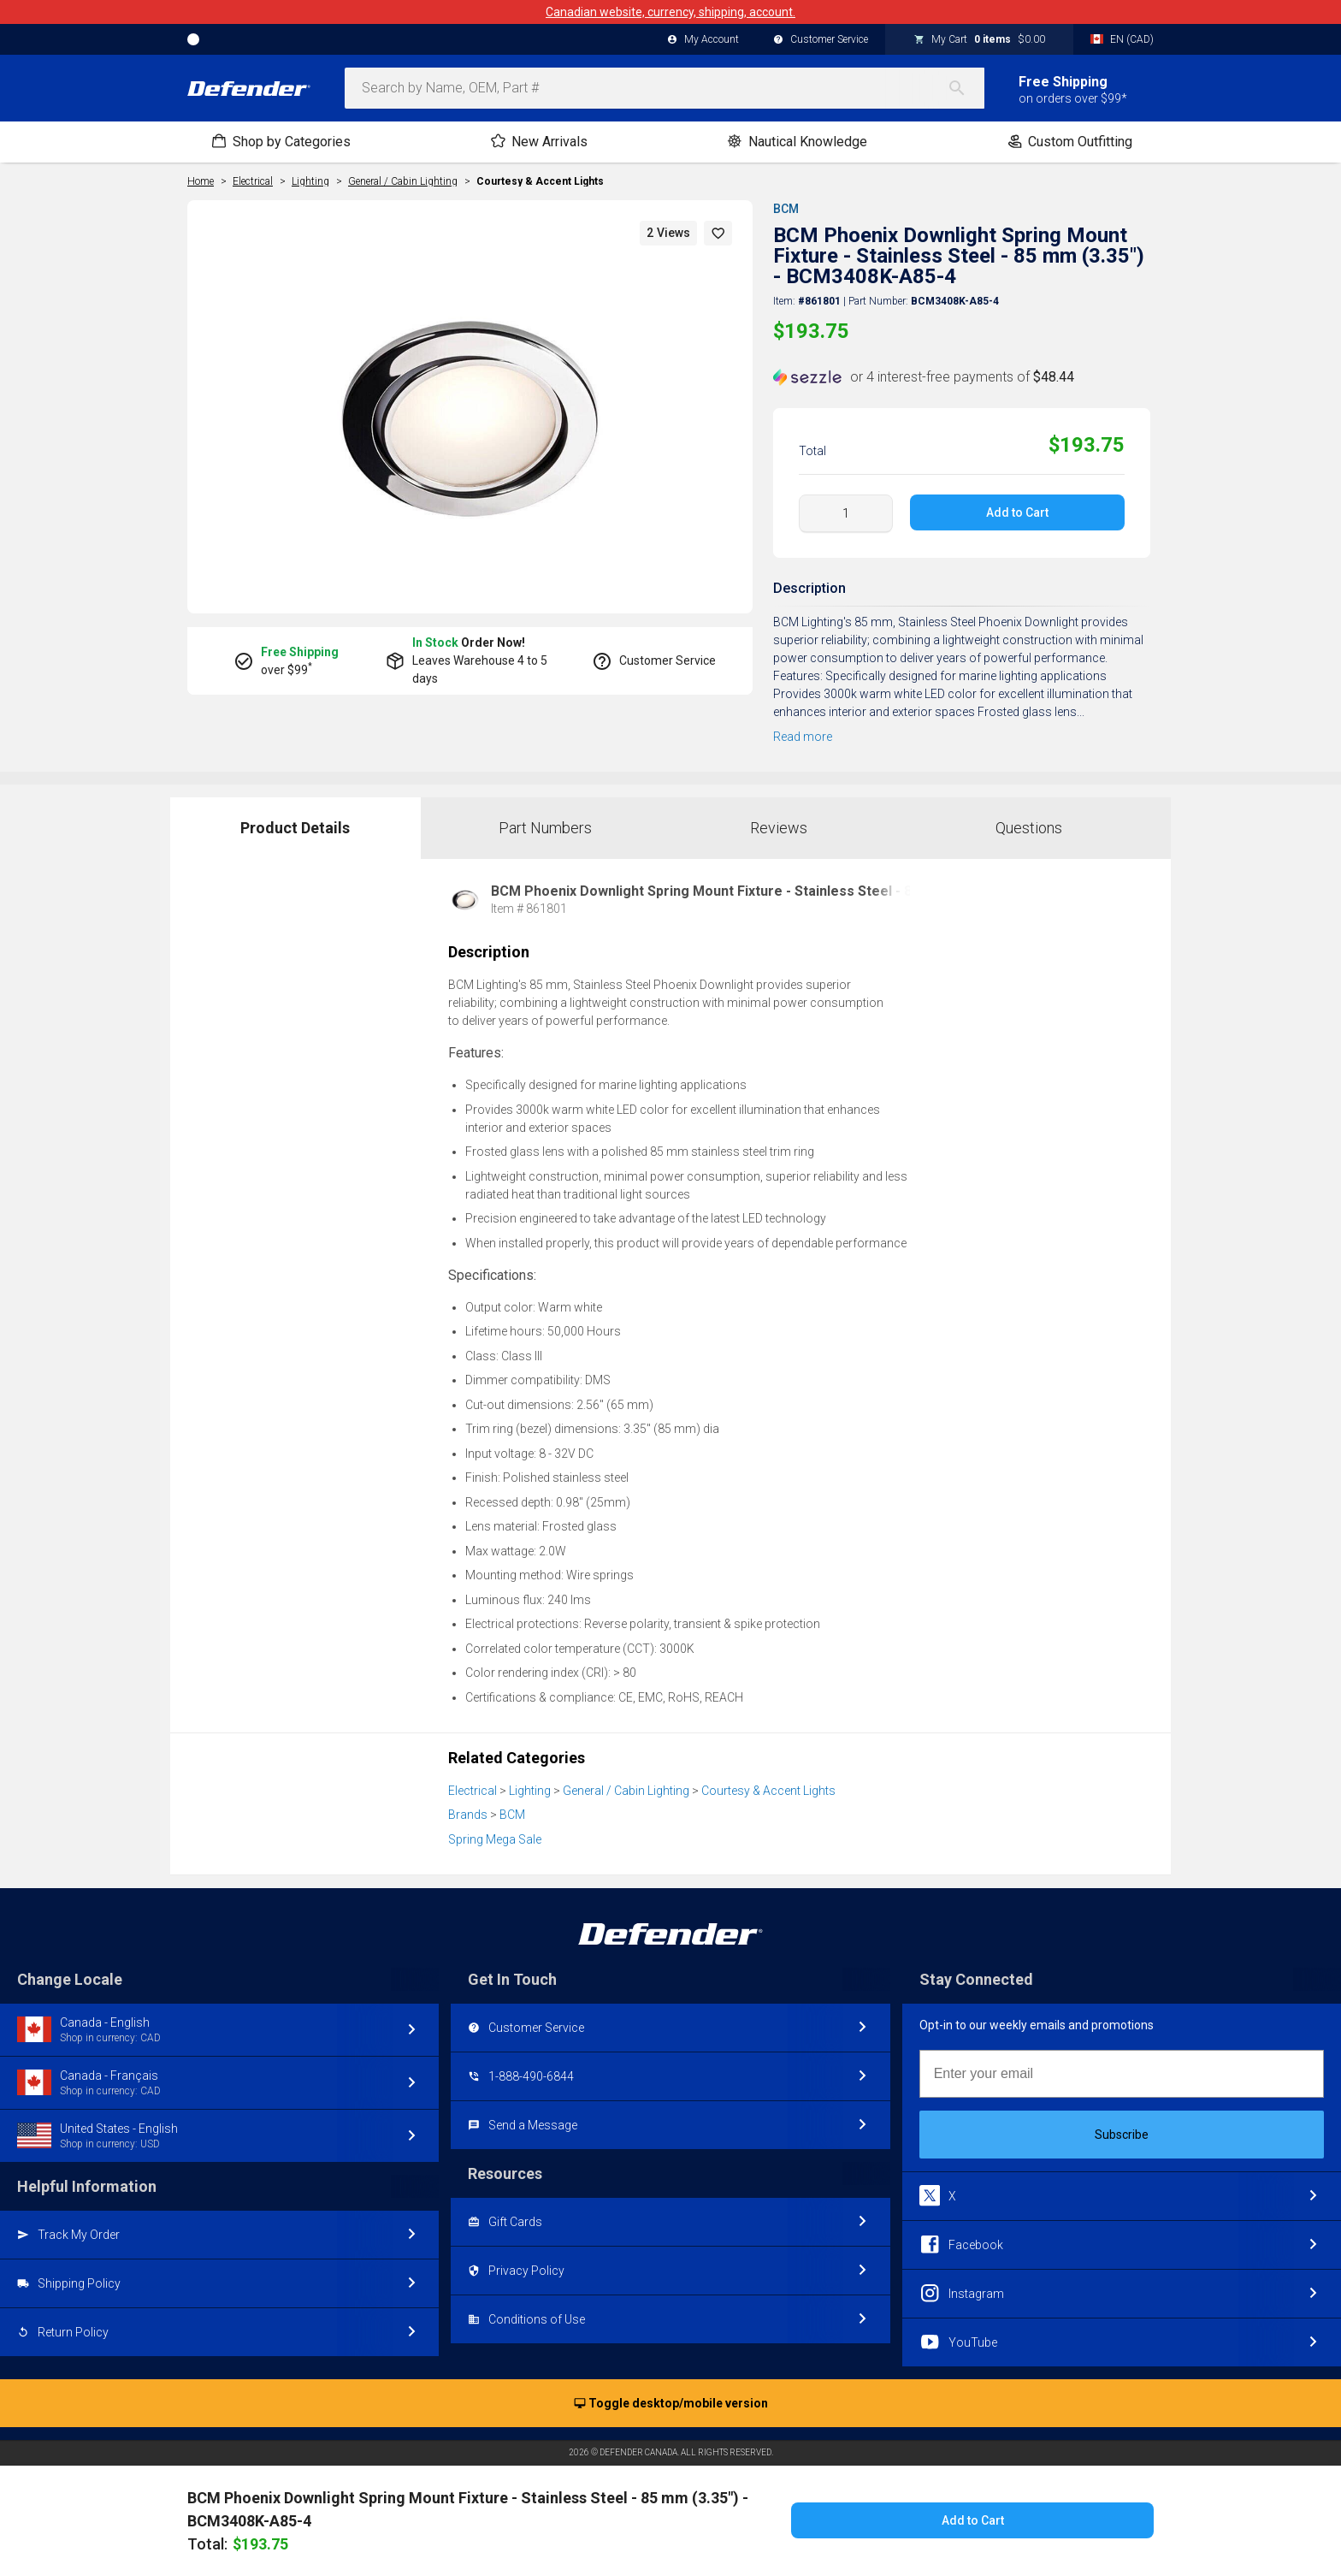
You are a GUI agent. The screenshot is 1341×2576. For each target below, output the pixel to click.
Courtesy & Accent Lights (540, 181)
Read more (802, 736)
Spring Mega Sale (494, 1839)
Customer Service (820, 40)
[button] (718, 233)
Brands (467, 1814)
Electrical (472, 1790)
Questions (1028, 828)
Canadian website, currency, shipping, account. (670, 12)
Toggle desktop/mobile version (671, 2404)
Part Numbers (545, 828)
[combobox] (664, 88)
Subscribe (1122, 2134)
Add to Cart (1017, 512)
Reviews (778, 828)
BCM (786, 209)
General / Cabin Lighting (626, 1790)
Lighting (530, 1790)
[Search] (965, 88)
